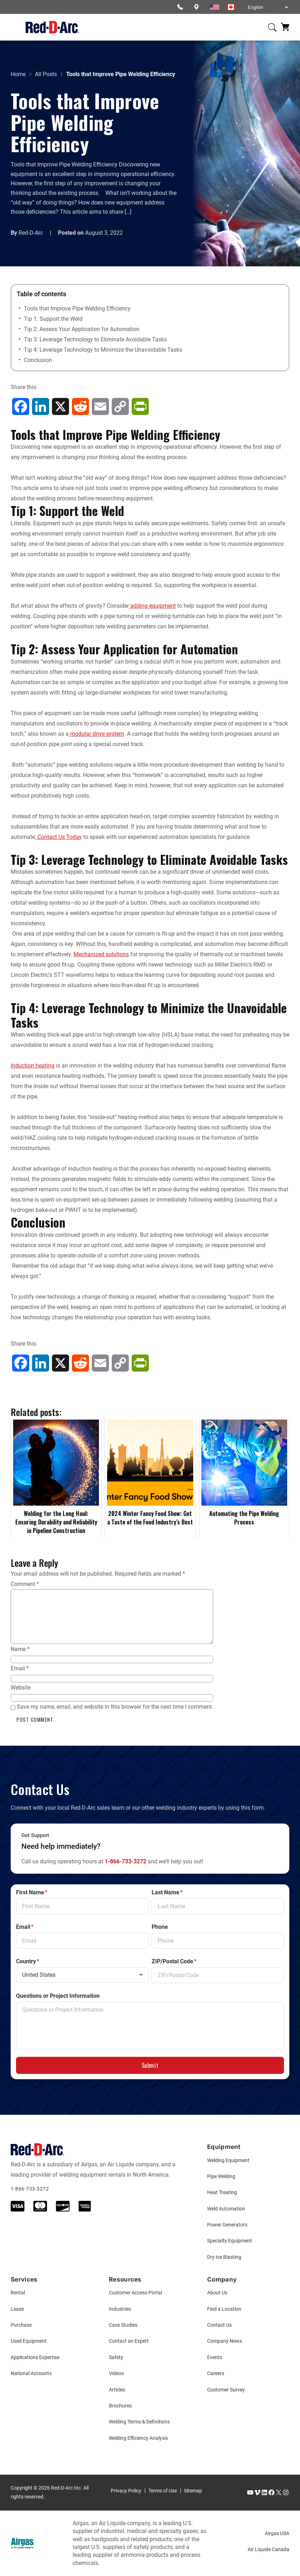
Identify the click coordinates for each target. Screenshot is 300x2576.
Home (18, 74)
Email (20, 1668)
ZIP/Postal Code (174, 1961)
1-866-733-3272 (125, 1861)
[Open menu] (15, 27)
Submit (150, 2065)
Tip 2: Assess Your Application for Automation (82, 329)
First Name (31, 1892)
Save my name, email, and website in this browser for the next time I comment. (115, 1706)
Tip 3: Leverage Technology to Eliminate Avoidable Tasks (95, 339)
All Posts (46, 74)
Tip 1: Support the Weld (53, 318)
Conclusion (38, 360)
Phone (160, 1927)
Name (20, 1649)
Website (21, 1687)
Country (27, 1961)
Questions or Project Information (58, 1996)
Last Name (167, 1892)
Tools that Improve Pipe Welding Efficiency (77, 308)
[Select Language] (267, 7)
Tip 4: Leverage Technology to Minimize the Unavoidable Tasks (103, 349)
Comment (25, 1584)
